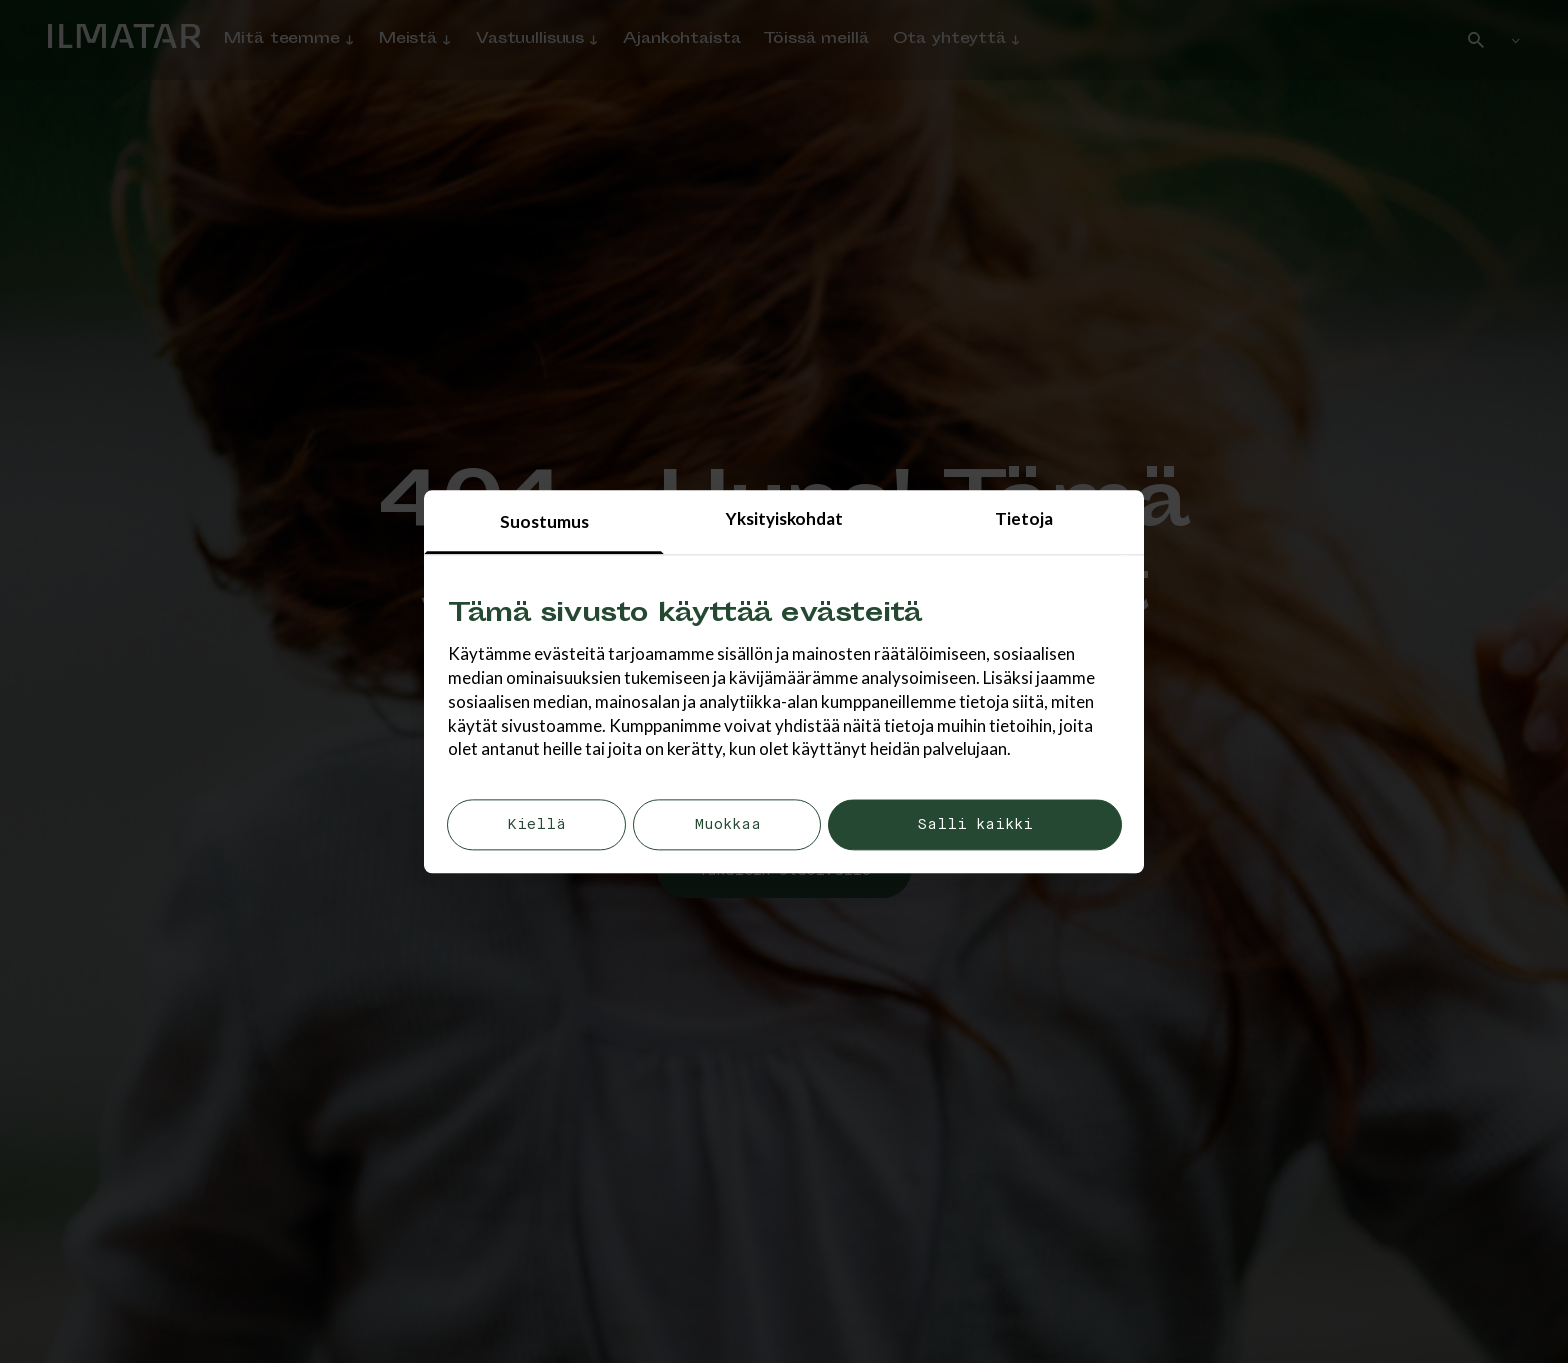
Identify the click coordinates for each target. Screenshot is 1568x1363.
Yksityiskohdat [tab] (784, 518)
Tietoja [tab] (1024, 518)
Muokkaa (727, 825)
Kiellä (536, 825)
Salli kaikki (975, 825)
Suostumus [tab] (544, 521)
